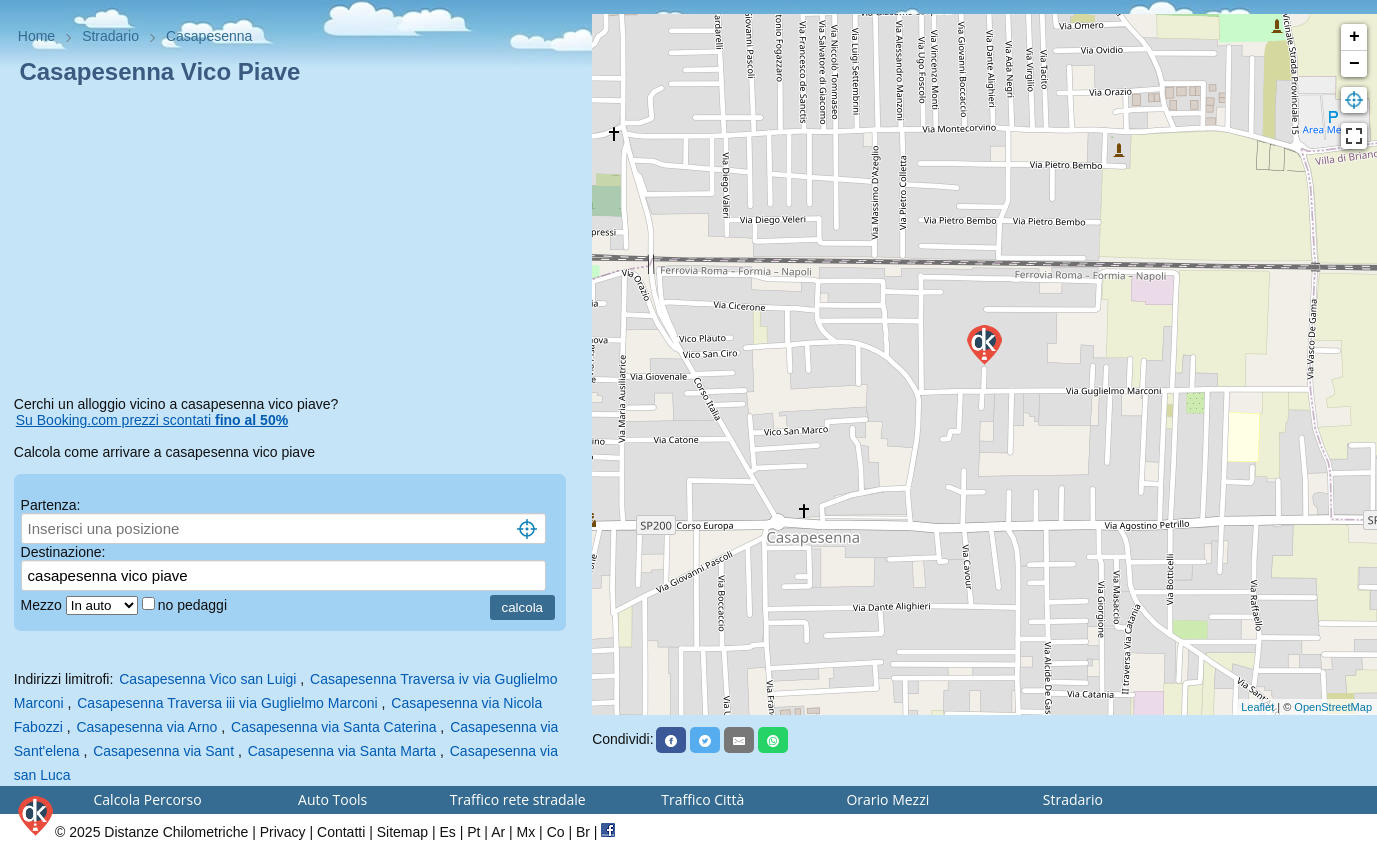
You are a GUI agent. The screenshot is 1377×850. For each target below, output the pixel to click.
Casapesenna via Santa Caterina (333, 727)
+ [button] (1354, 37)
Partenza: (51, 505)
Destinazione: (63, 552)
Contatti (341, 832)
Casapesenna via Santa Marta (342, 751)
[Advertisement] (296, 244)
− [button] (1354, 64)
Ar (498, 832)
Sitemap (402, 832)
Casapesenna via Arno (146, 727)
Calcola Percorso (148, 799)
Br (583, 832)
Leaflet (1257, 707)
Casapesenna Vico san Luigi (207, 679)
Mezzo (43, 605)
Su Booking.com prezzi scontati (152, 420)
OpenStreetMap (1333, 707)
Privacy (283, 832)
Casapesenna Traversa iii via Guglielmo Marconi (227, 703)
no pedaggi (194, 605)
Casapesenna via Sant (163, 751)
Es (447, 832)
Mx (526, 832)
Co (556, 832)
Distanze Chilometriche (176, 832)
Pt (473, 832)
